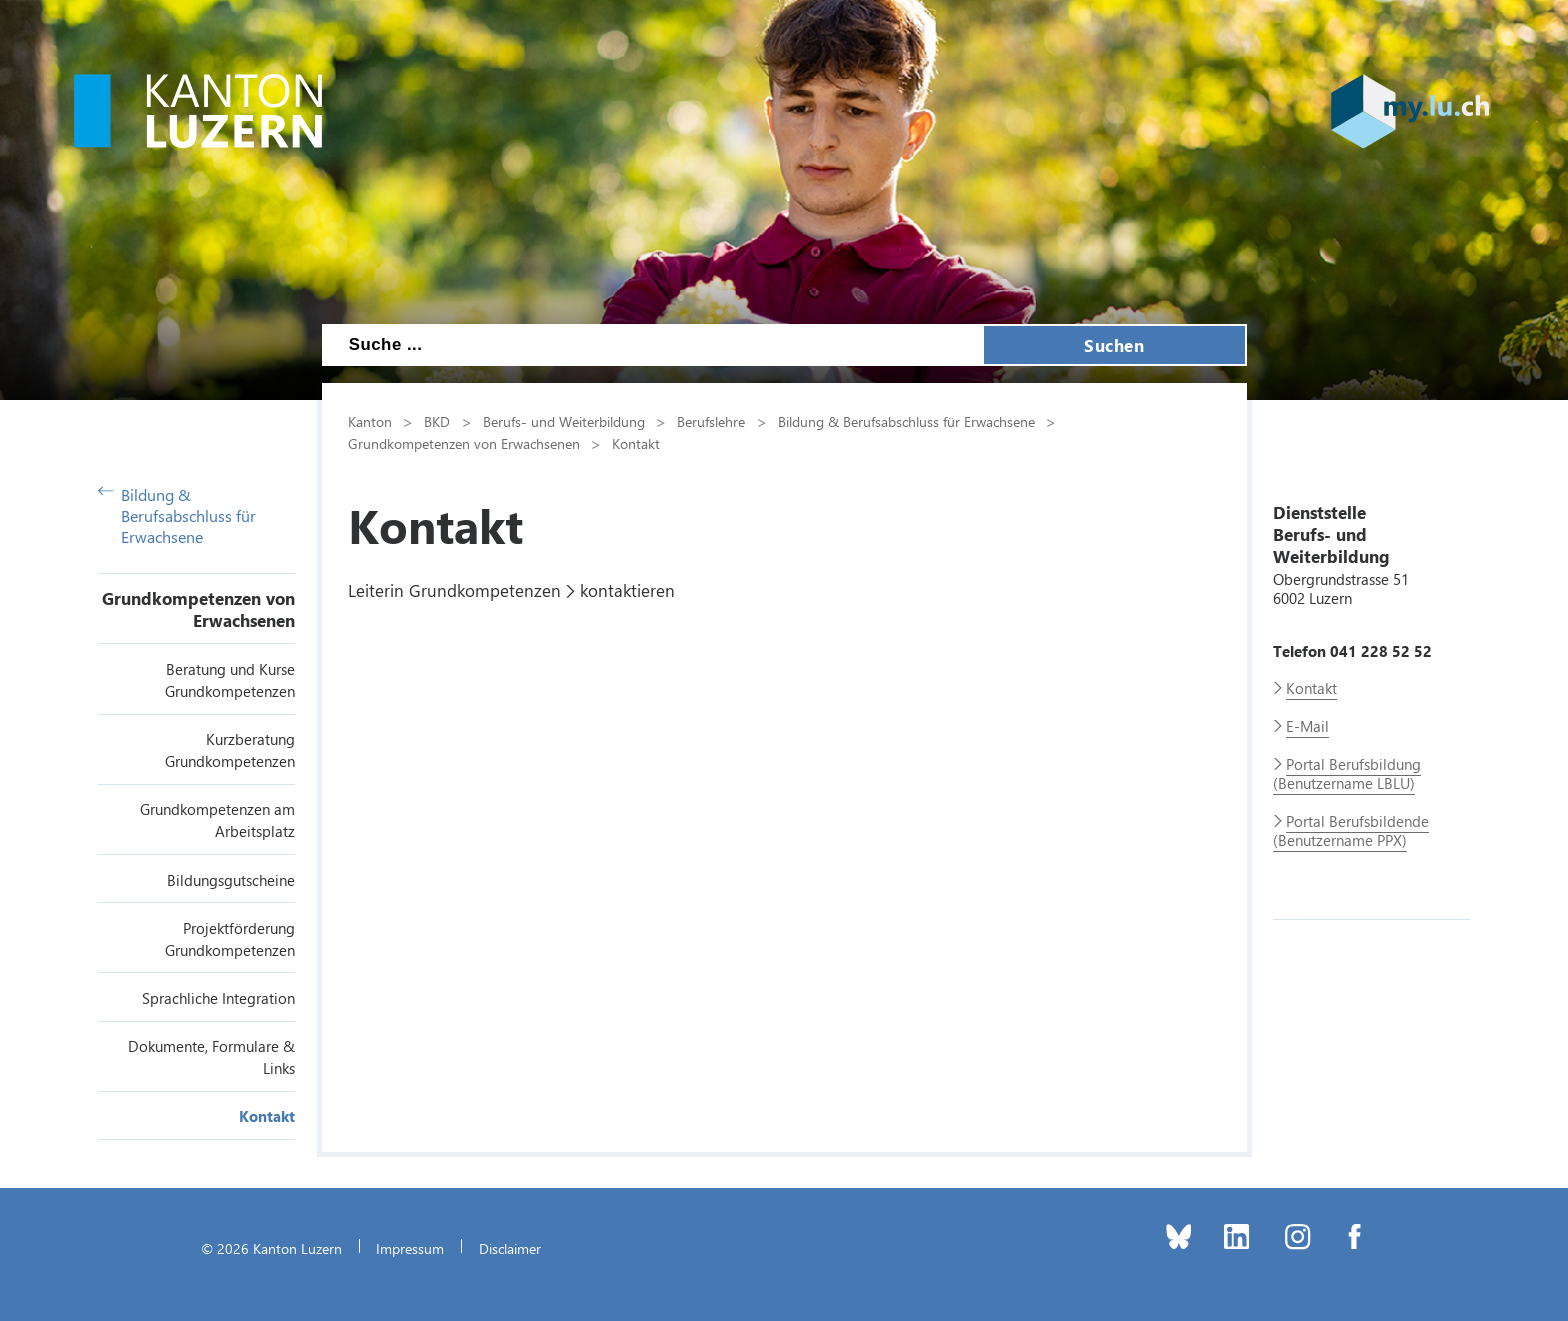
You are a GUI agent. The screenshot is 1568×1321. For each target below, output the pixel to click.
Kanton (370, 421)
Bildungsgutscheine (231, 880)
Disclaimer (510, 1248)
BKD (437, 421)
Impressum (410, 1248)
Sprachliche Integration (218, 998)
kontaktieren (627, 590)
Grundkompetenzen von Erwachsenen (198, 609)
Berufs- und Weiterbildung (564, 421)
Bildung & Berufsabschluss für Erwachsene (177, 515)
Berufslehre (711, 421)
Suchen (1114, 345)
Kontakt (267, 1116)
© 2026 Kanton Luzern (271, 1248)
